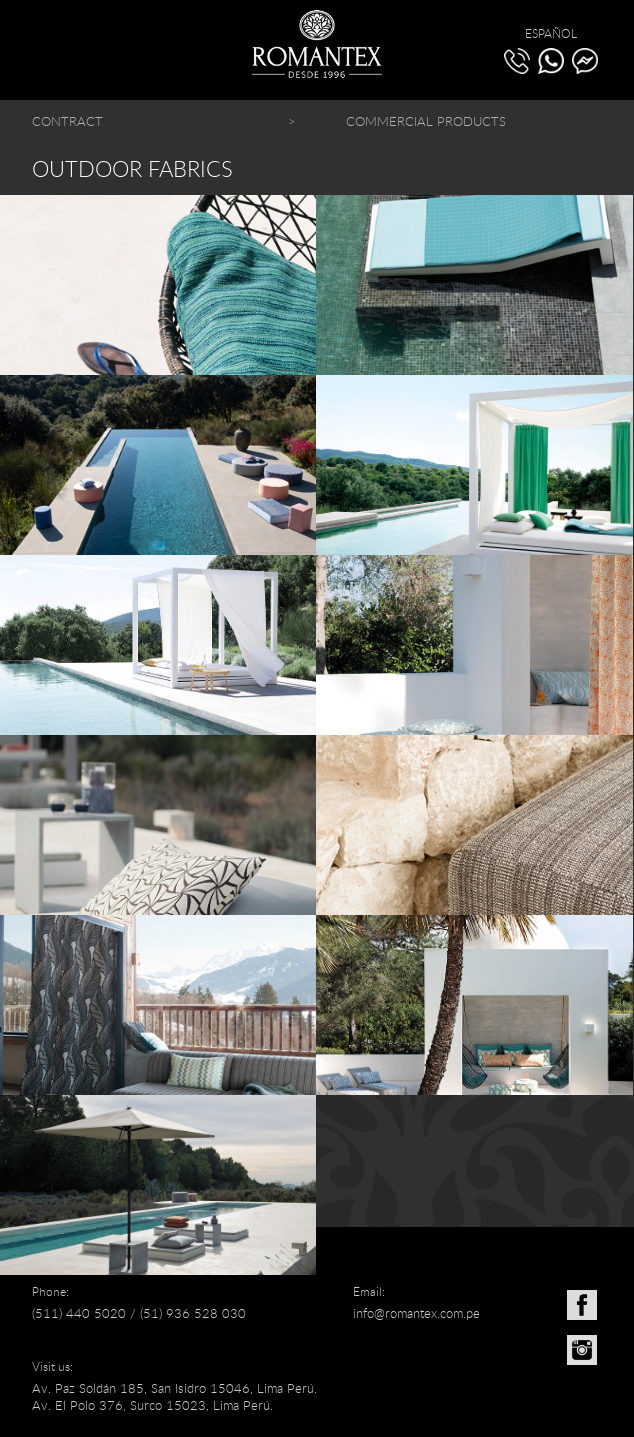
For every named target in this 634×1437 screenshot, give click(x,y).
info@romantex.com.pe (416, 1313)
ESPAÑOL (551, 33)
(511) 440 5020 (79, 1313)
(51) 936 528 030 (193, 1313)
